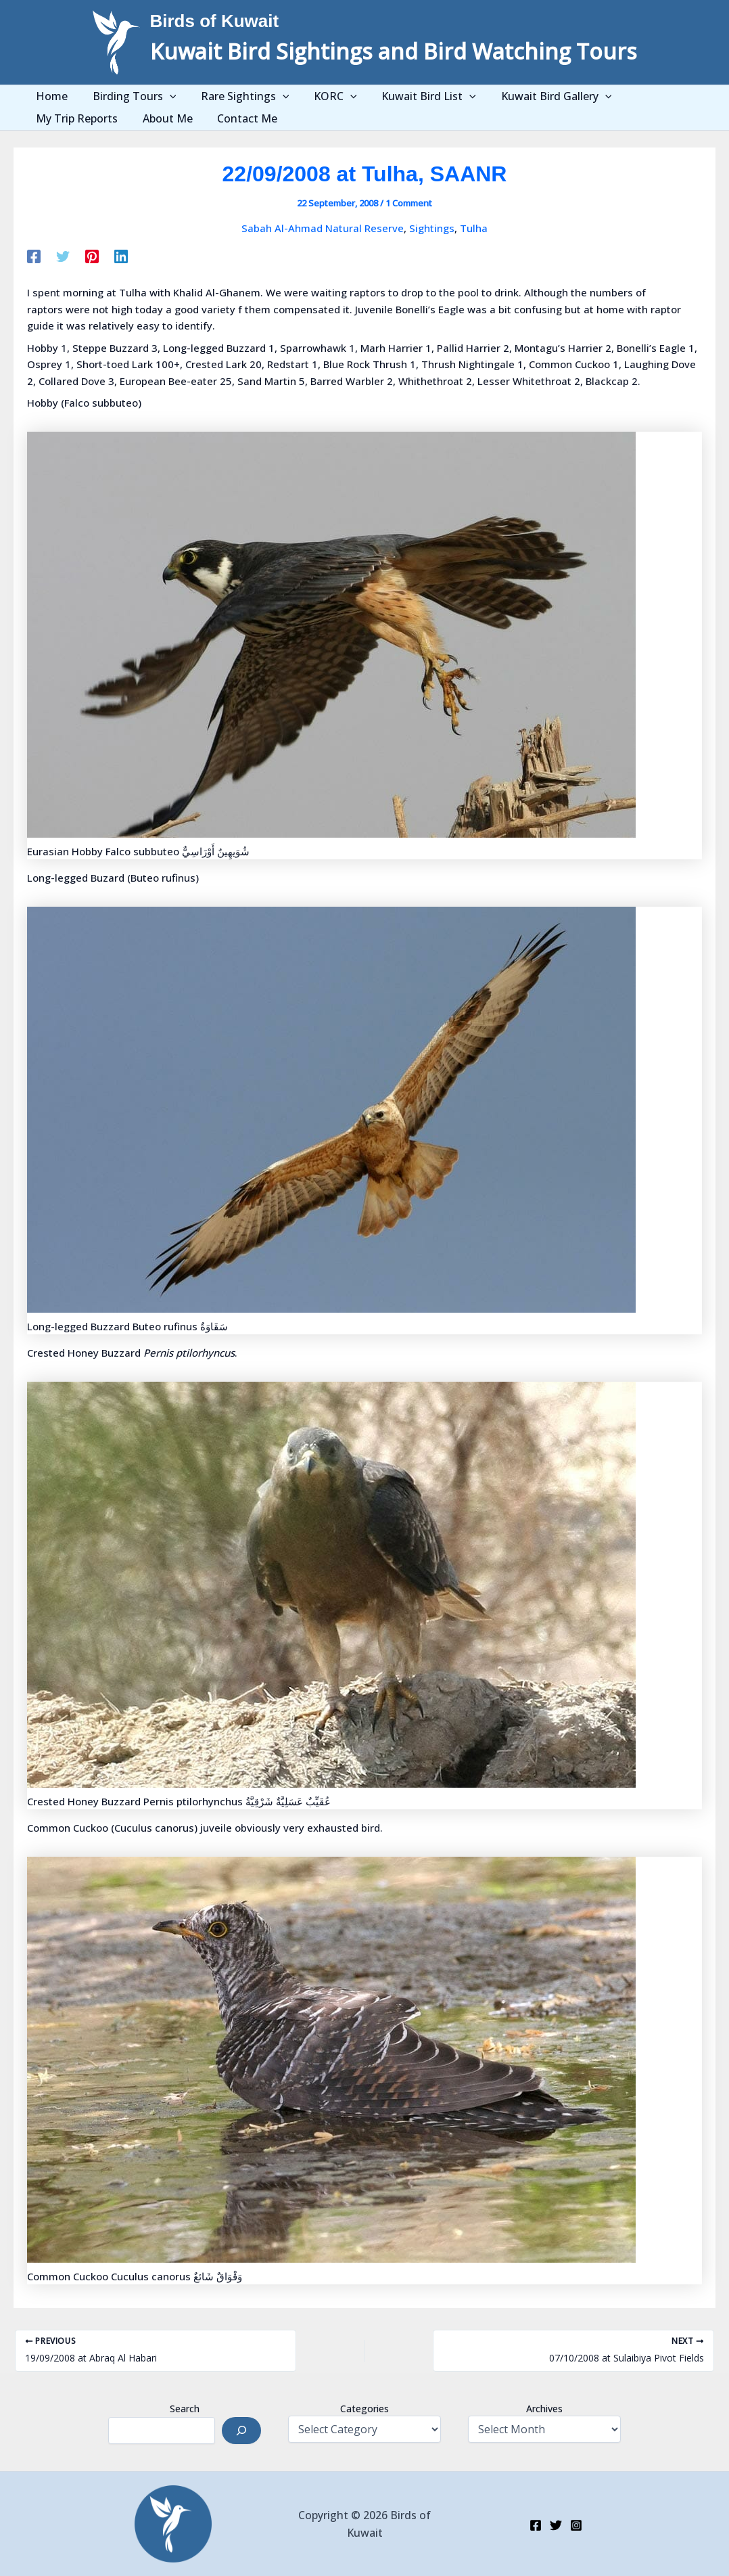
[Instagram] (576, 2525)
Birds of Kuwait (214, 21)
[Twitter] (63, 255)
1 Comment (408, 203)
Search (184, 2408)
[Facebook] (34, 255)
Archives (544, 2408)
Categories (364, 2408)
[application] (162, 96)
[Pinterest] (92, 255)
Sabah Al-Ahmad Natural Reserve (322, 228)
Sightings (431, 228)
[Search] (241, 2430)
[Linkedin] (121, 255)
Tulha (474, 228)
